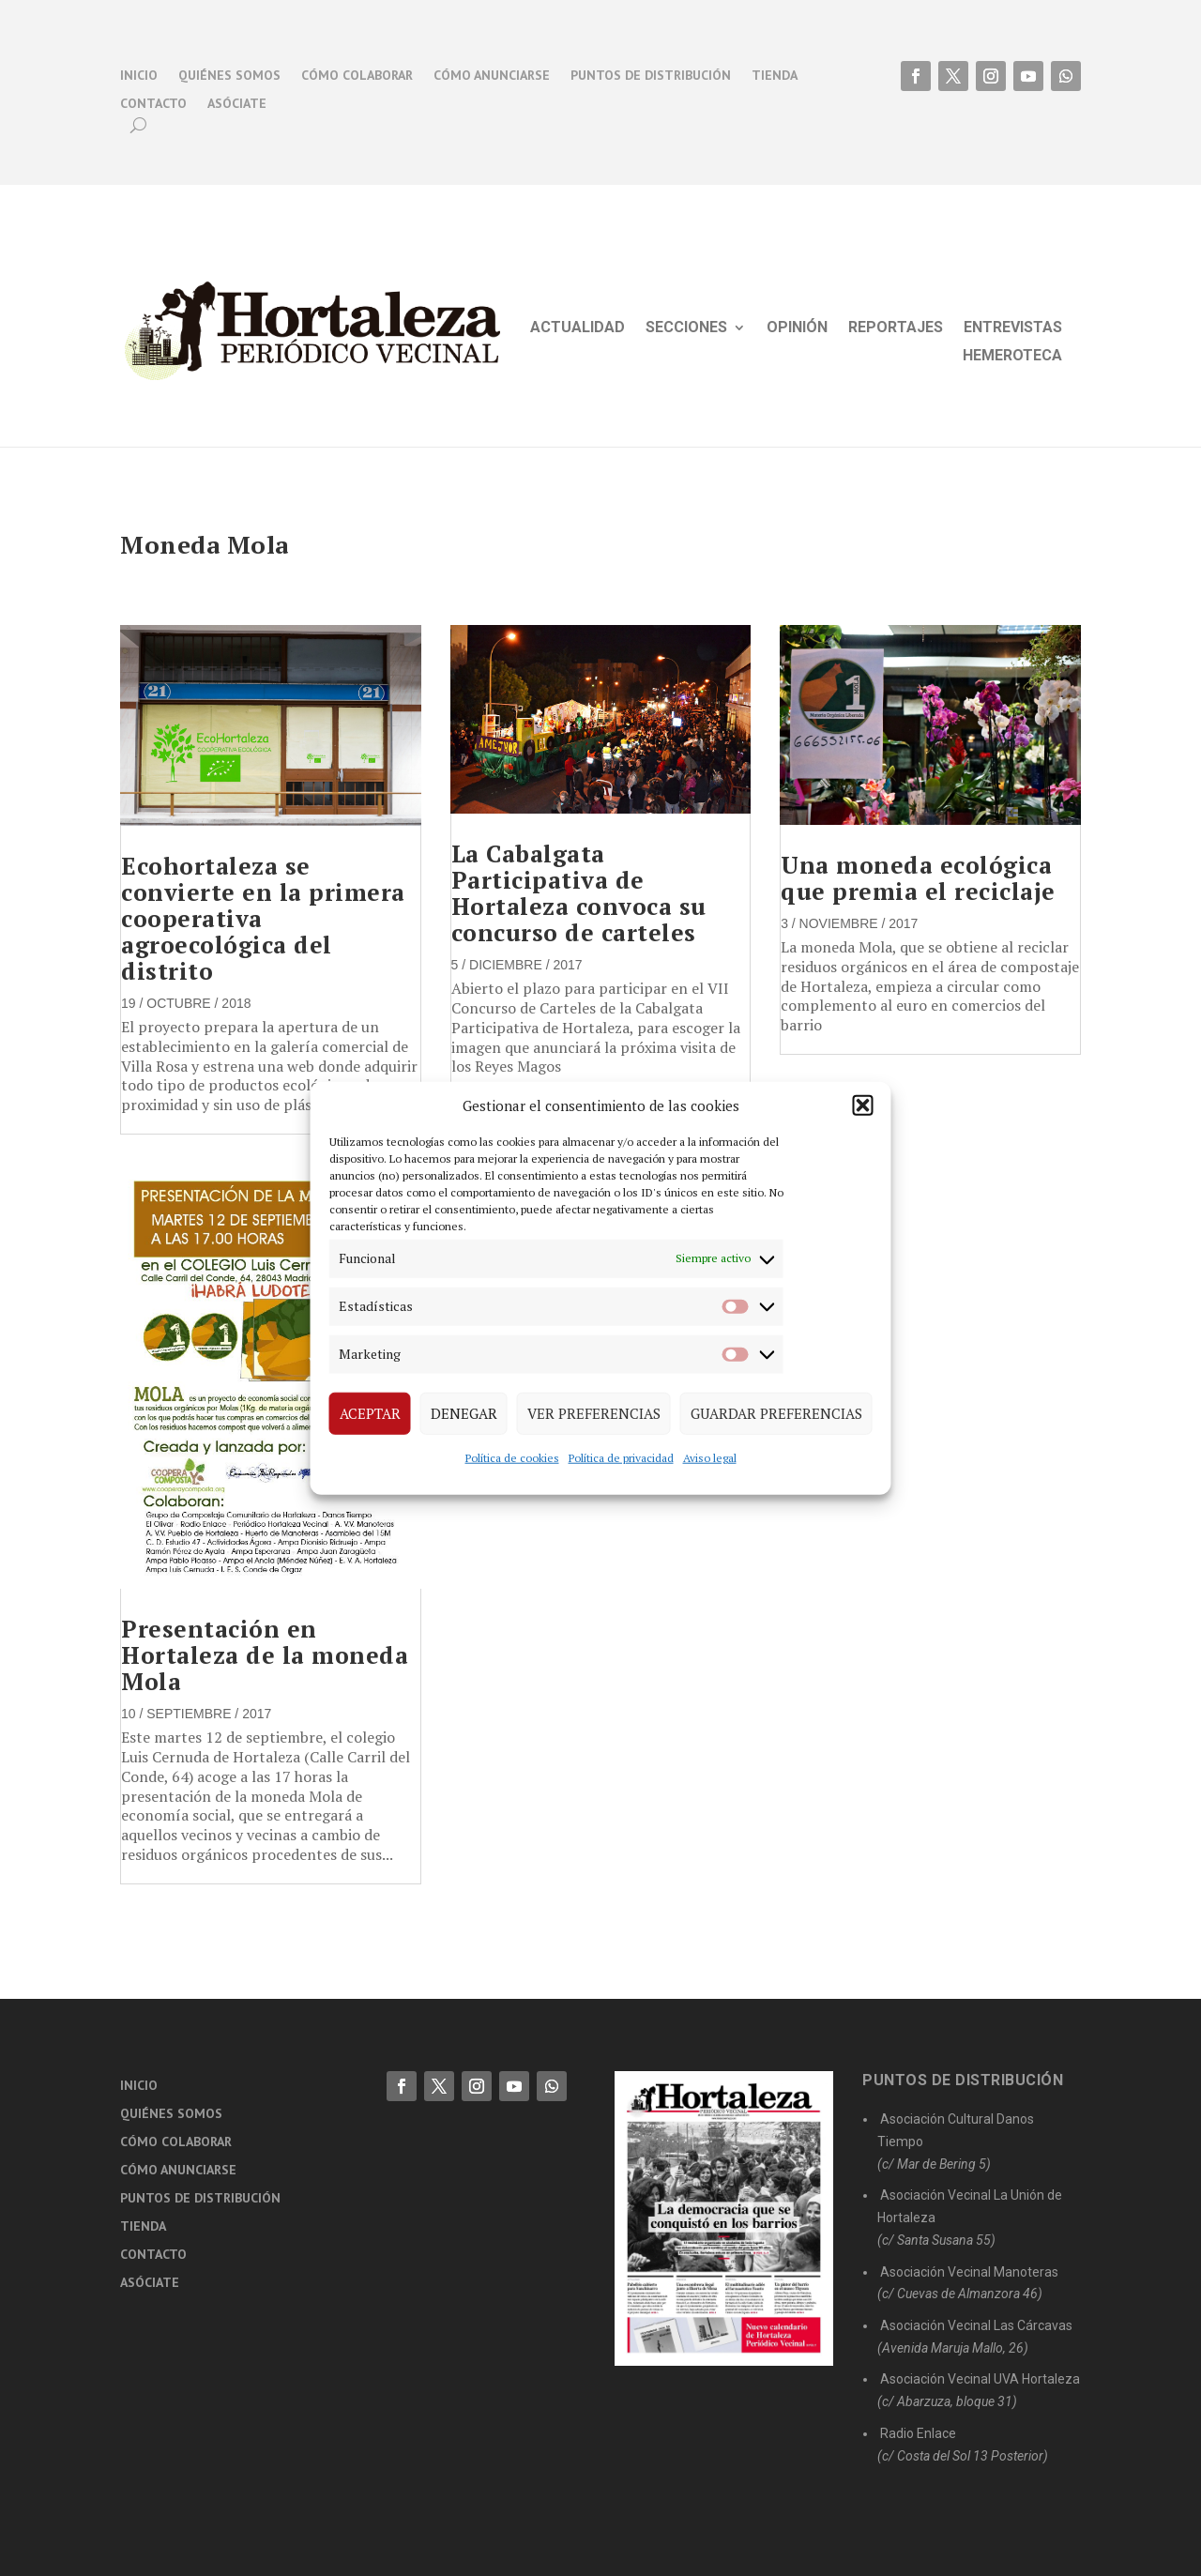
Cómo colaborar (357, 76)
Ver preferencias (594, 1413)
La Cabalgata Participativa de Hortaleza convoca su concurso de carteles (579, 893)
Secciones (686, 328)
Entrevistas (1013, 328)
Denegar (464, 1413)
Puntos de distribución (650, 76)
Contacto (153, 104)
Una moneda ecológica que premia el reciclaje (918, 878)
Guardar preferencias (776, 1413)
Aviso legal (710, 1457)
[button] (863, 1105)
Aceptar (370, 1413)
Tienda (775, 76)
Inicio (139, 76)
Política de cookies (512, 1457)
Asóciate (236, 104)
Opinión (797, 328)
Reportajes (895, 328)
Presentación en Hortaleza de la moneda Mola (264, 1655)
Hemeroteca (1012, 356)
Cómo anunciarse (491, 76)
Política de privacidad (621, 1457)
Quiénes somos (229, 76)
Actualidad (577, 328)
